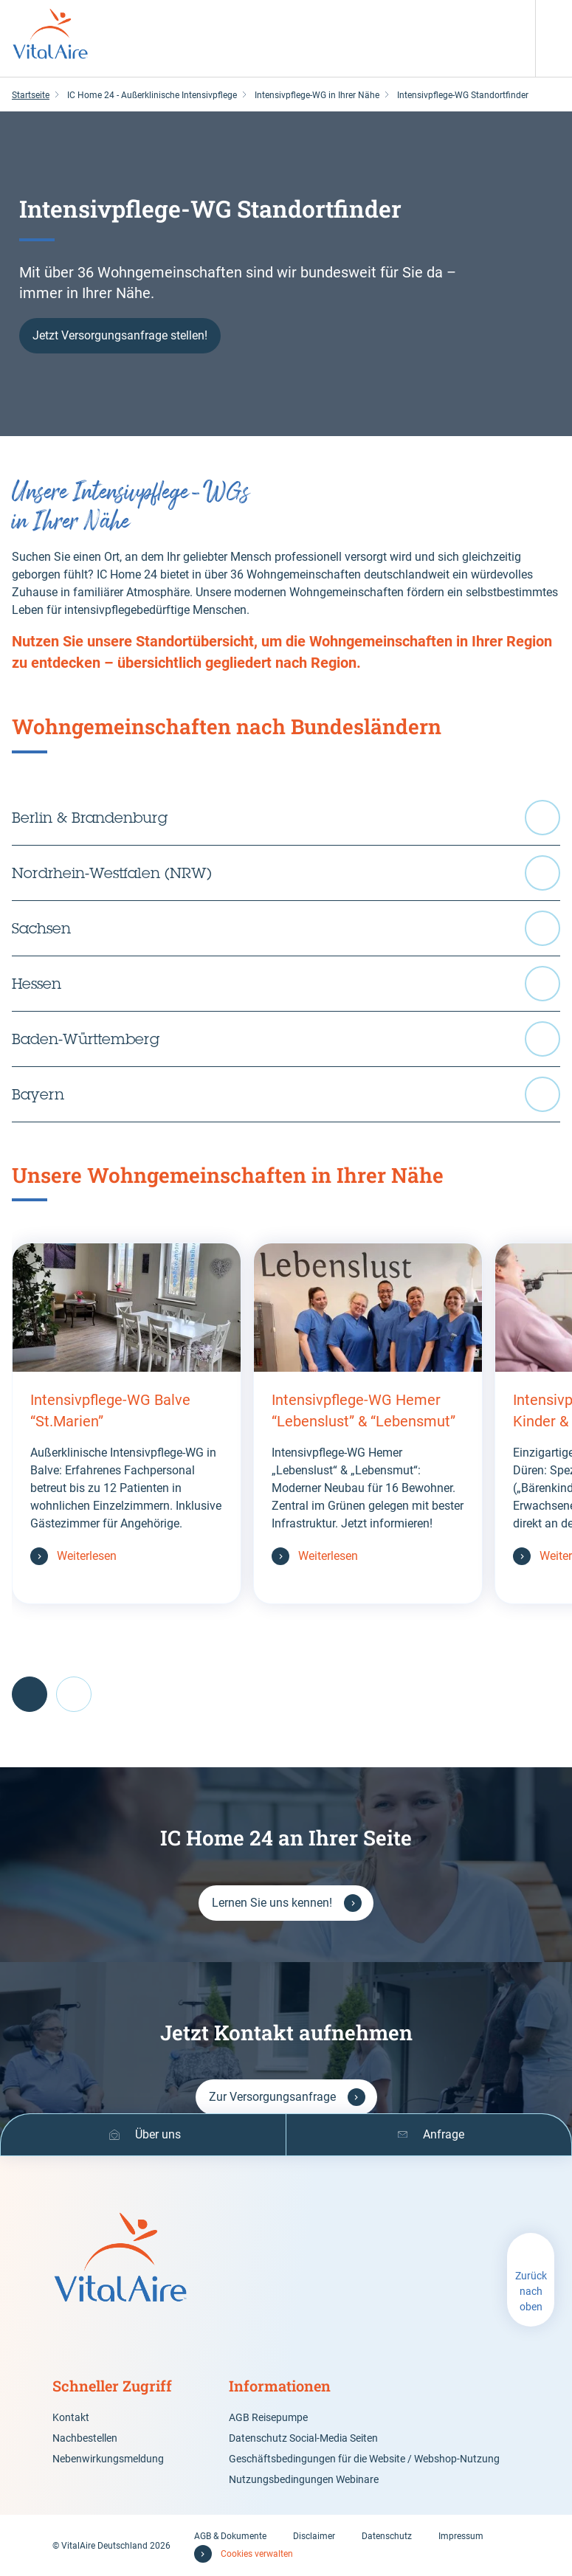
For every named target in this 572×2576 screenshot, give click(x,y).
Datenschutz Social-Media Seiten (303, 2438)
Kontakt (70, 2417)
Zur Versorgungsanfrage (272, 2097)
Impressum (460, 2536)
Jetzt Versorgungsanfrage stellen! (119, 335)
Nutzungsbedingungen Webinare (304, 2479)
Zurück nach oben (531, 2291)
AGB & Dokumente (230, 2536)
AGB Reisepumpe (268, 2417)
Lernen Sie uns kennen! (272, 1903)
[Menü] (554, 18)
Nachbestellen (84, 2438)
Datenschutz (387, 2536)
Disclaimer (314, 2536)
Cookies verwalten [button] (257, 2554)
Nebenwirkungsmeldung (108, 2459)
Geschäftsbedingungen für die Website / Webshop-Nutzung (364, 2459)
